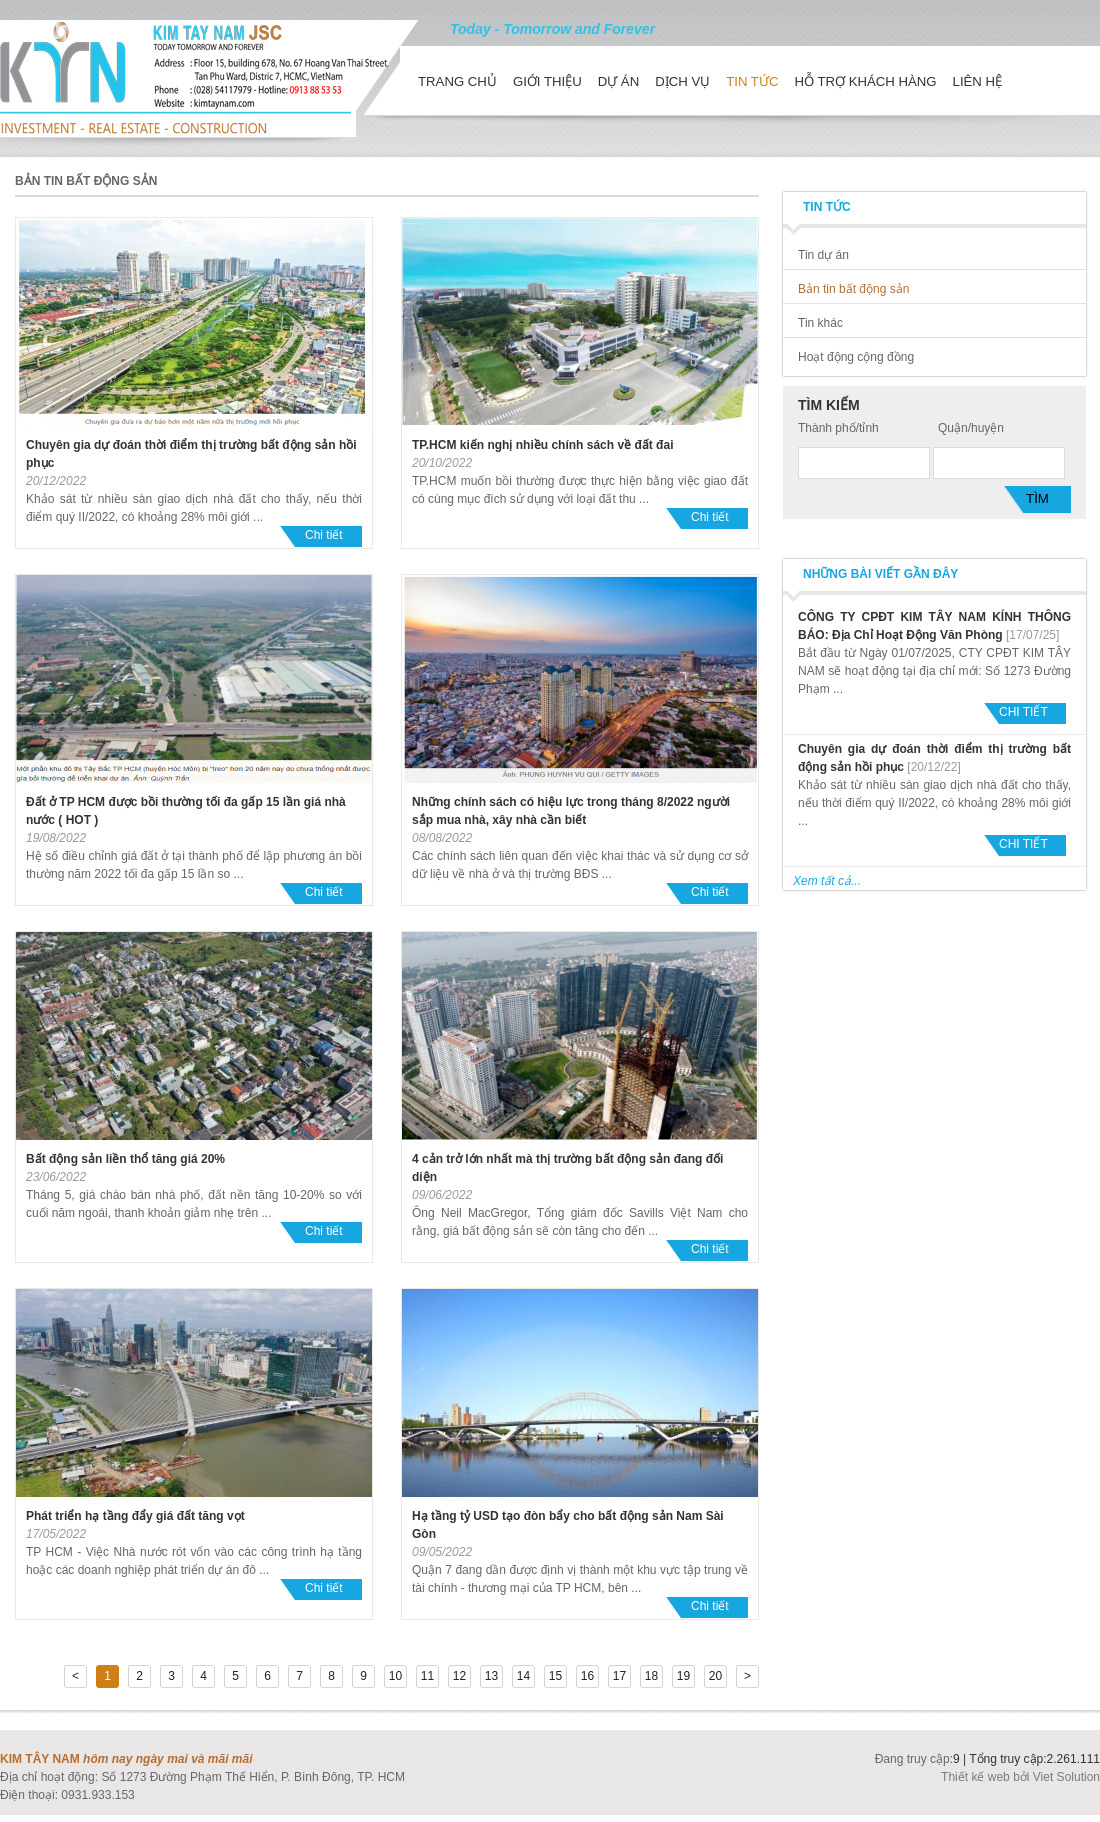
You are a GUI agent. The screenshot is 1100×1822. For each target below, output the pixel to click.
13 (491, 1676)
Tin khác (820, 323)
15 (555, 1676)
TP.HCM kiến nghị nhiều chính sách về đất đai (542, 445)
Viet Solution (1066, 1777)
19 (683, 1676)
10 (395, 1676)
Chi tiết (324, 535)
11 (427, 1676)
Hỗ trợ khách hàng (865, 81)
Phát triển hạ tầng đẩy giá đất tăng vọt (135, 1516)
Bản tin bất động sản (853, 289)
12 (459, 1676)
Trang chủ (457, 81)
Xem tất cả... (827, 881)
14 (523, 1676)
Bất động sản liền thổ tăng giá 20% (125, 1159)
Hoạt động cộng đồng (856, 357)
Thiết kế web (977, 1777)
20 (715, 1676)
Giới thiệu (547, 81)
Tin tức (752, 81)
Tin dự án (823, 255)
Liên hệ (978, 81)
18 (651, 1676)
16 (587, 1676)
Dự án (619, 81)
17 (619, 1676)
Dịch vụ (682, 81)
